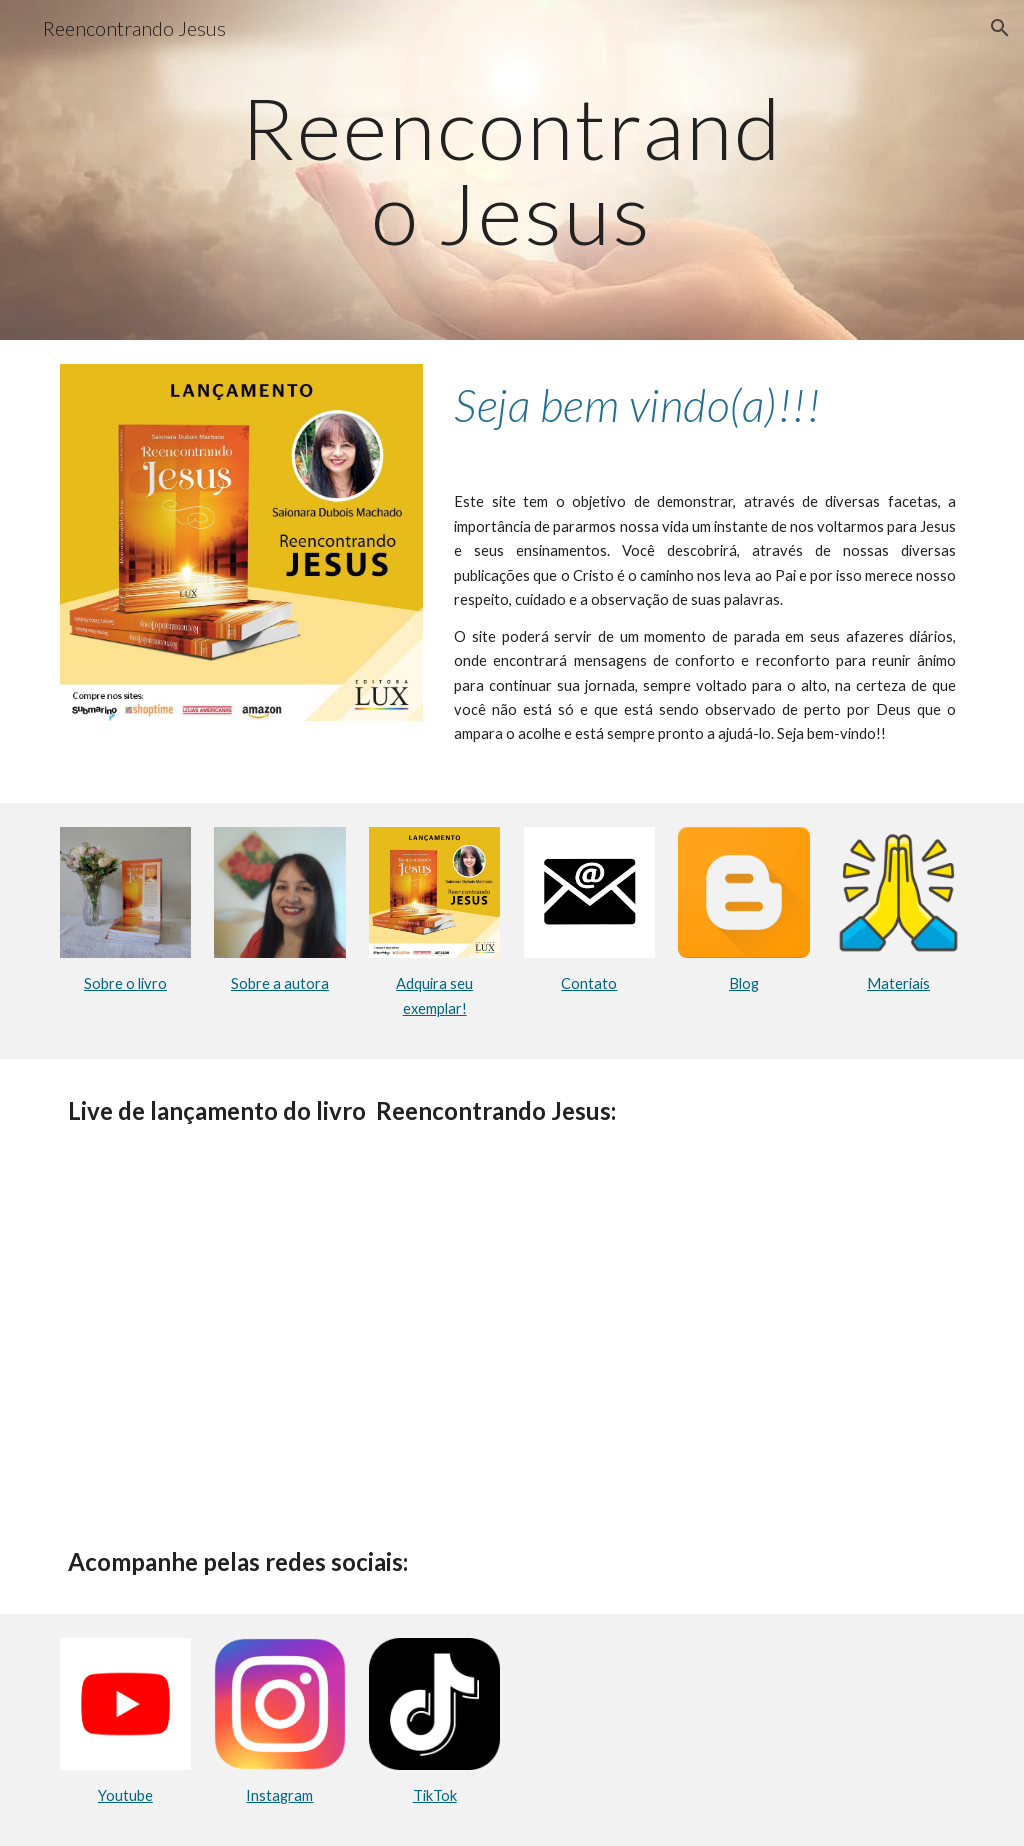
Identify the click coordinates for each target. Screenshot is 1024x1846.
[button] (1000, 28)
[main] (511, 170)
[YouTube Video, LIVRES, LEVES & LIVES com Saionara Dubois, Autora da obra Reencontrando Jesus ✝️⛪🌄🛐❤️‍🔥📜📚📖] (512, 1336)
